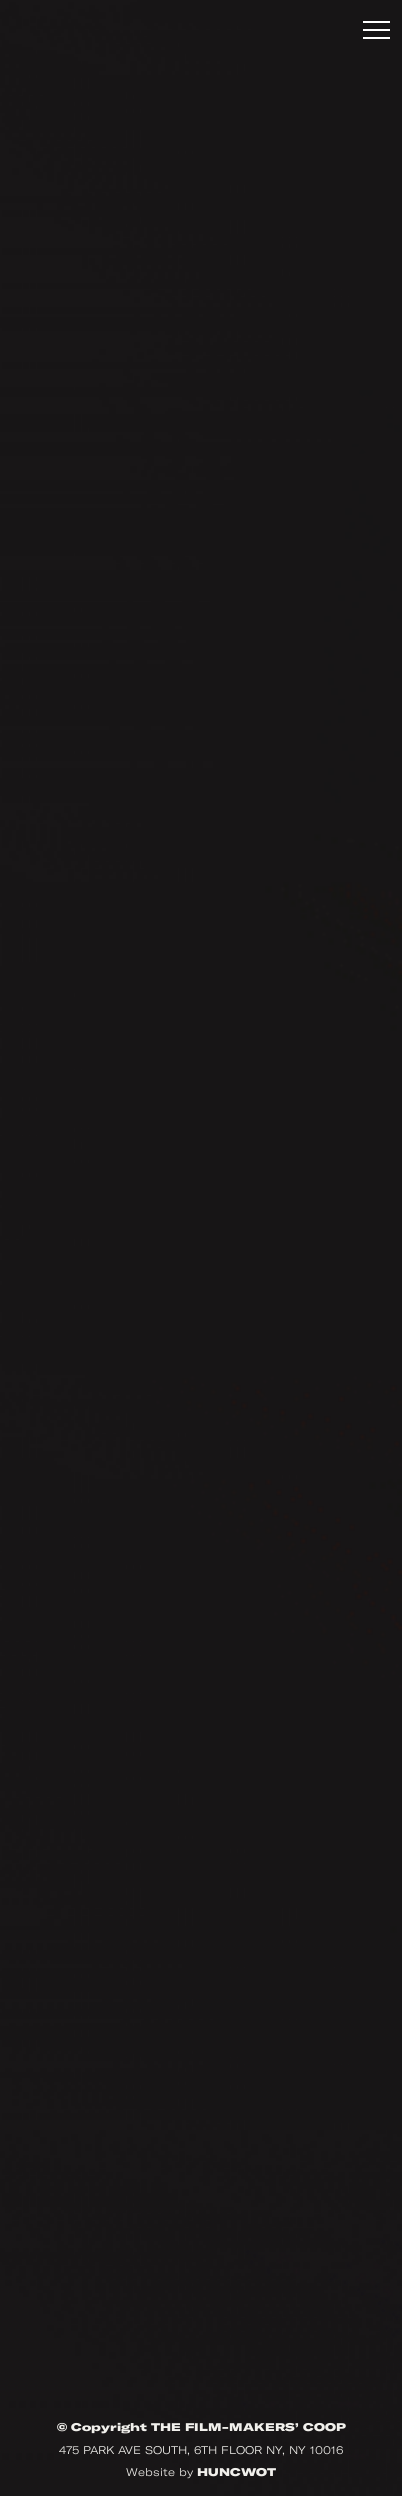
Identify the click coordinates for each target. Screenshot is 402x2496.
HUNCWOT (236, 2472)
